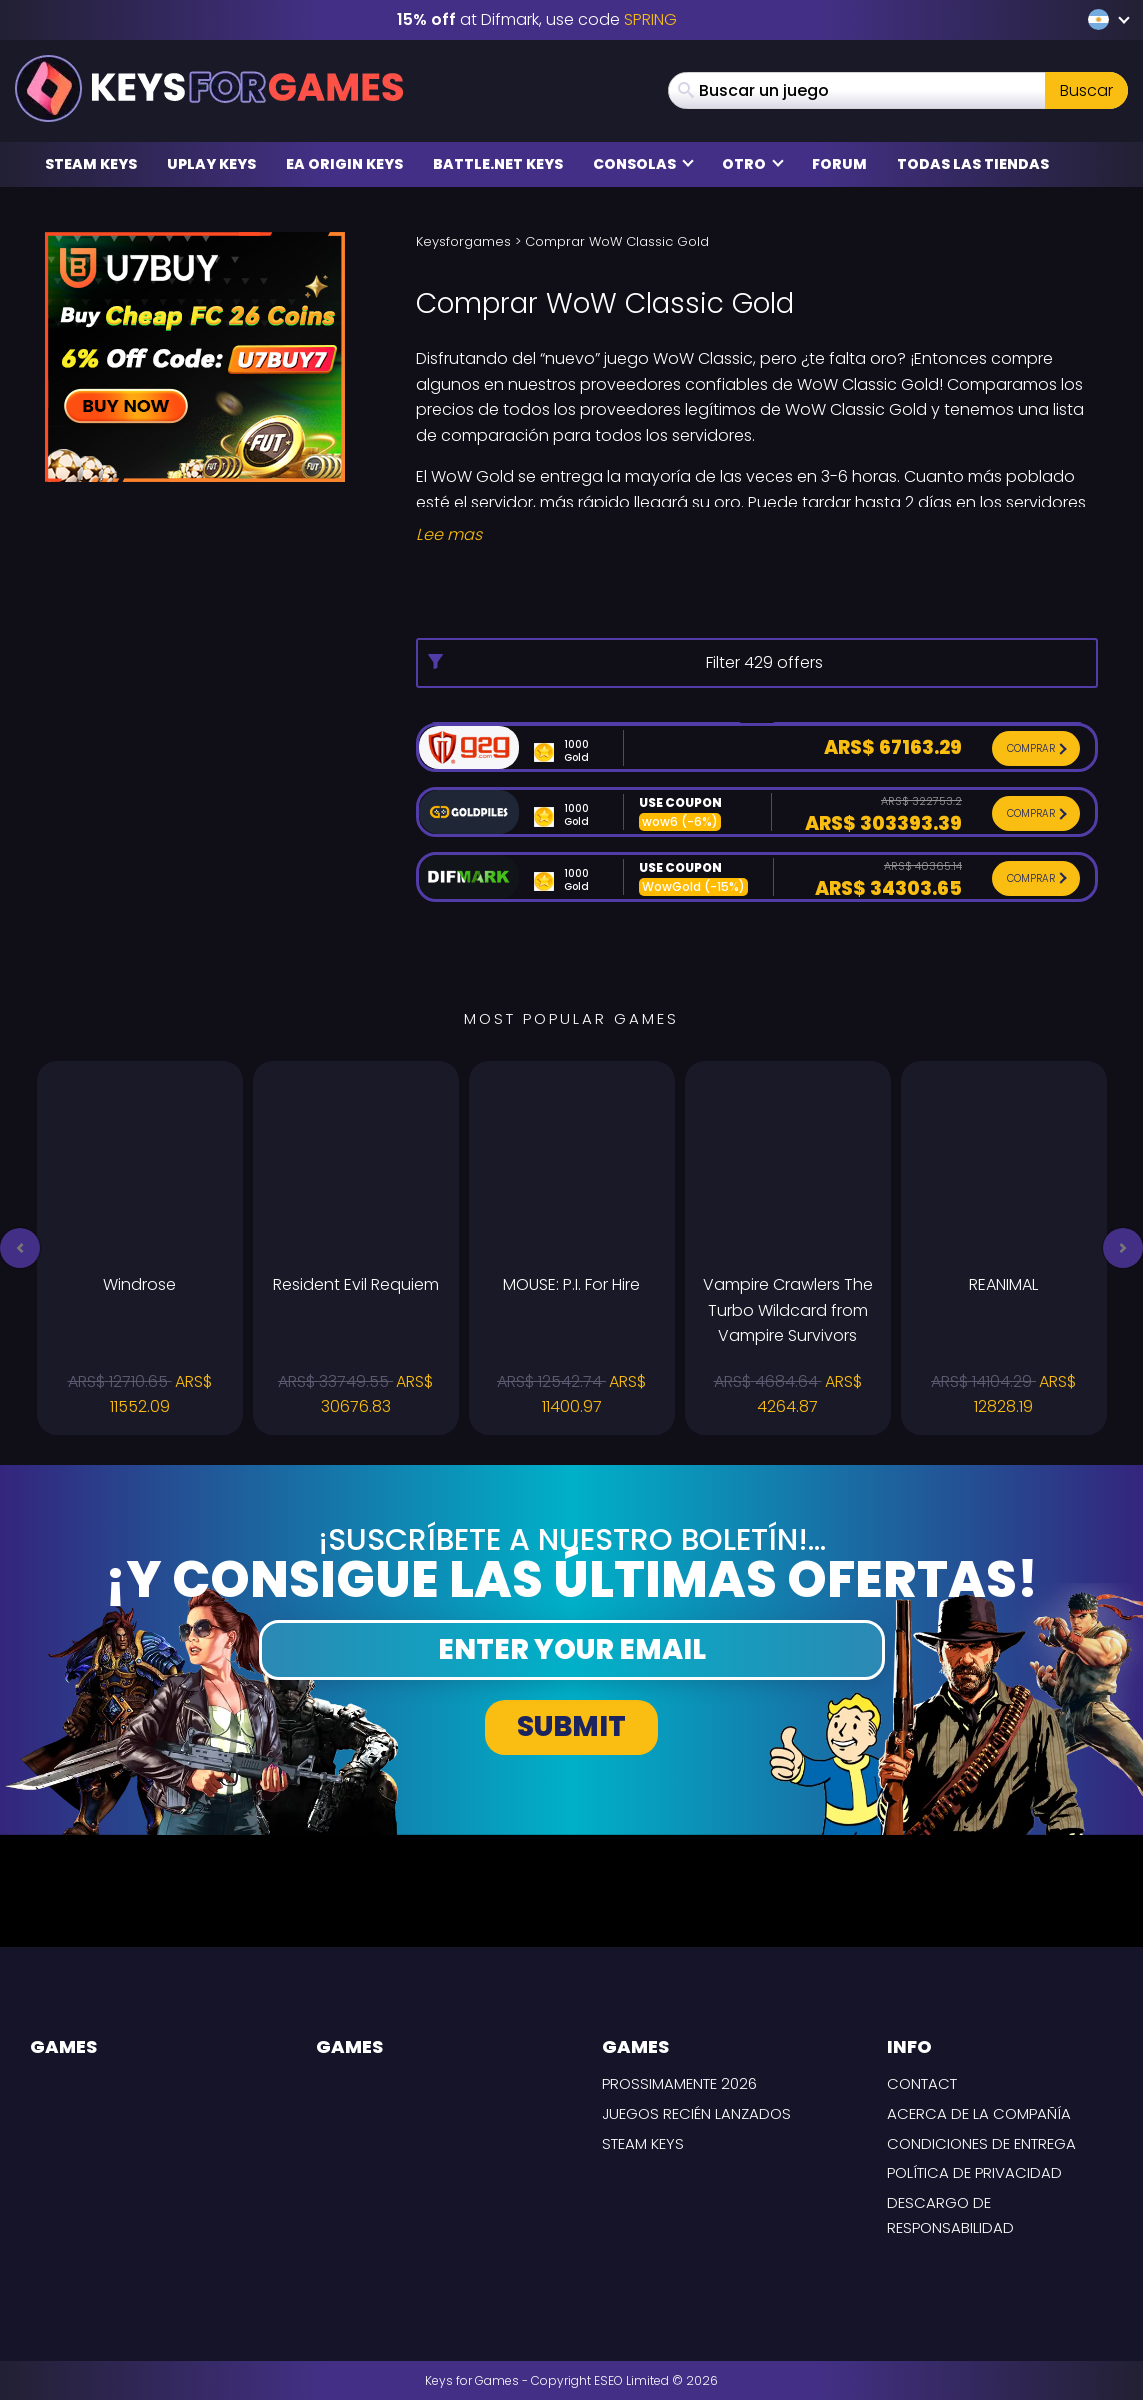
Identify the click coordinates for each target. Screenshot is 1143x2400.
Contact (922, 2083)
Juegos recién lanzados (696, 2113)
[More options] (757, 663)
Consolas (643, 164)
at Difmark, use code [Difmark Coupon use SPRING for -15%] (537, 19)
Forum (839, 164)
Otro (753, 164)
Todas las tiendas (973, 164)
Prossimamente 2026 (679, 2083)
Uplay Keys (211, 164)
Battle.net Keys (498, 164)
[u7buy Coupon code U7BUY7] (195, 355)
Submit (571, 1726)
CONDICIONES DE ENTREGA (981, 2143)
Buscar (1086, 90)
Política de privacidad (974, 2172)
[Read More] (757, 535)
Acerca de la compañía (979, 2113)
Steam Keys (91, 164)
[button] (20, 1248)
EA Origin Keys (344, 164)
